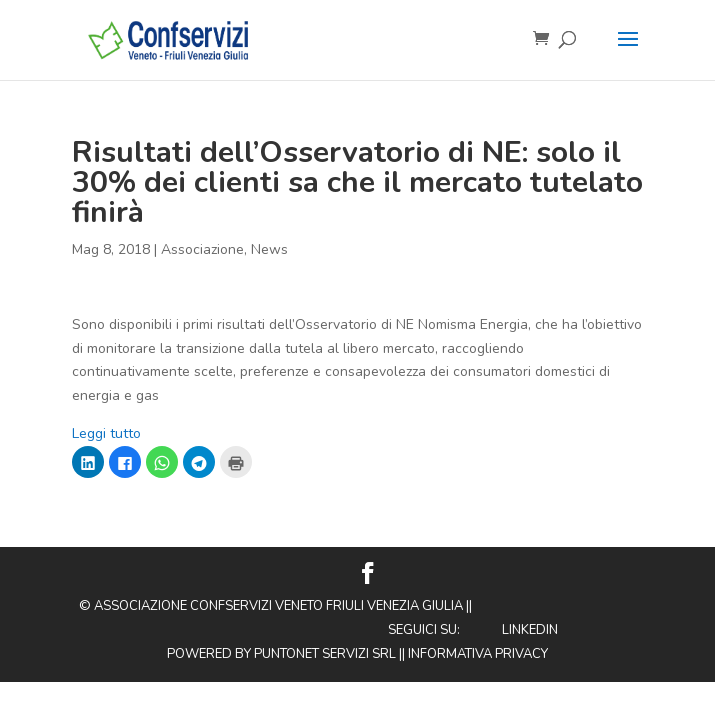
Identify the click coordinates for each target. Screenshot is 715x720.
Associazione (202, 249)
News (269, 249)
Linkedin (530, 630)
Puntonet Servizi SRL (325, 654)
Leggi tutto (106, 433)
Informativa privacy (478, 654)
